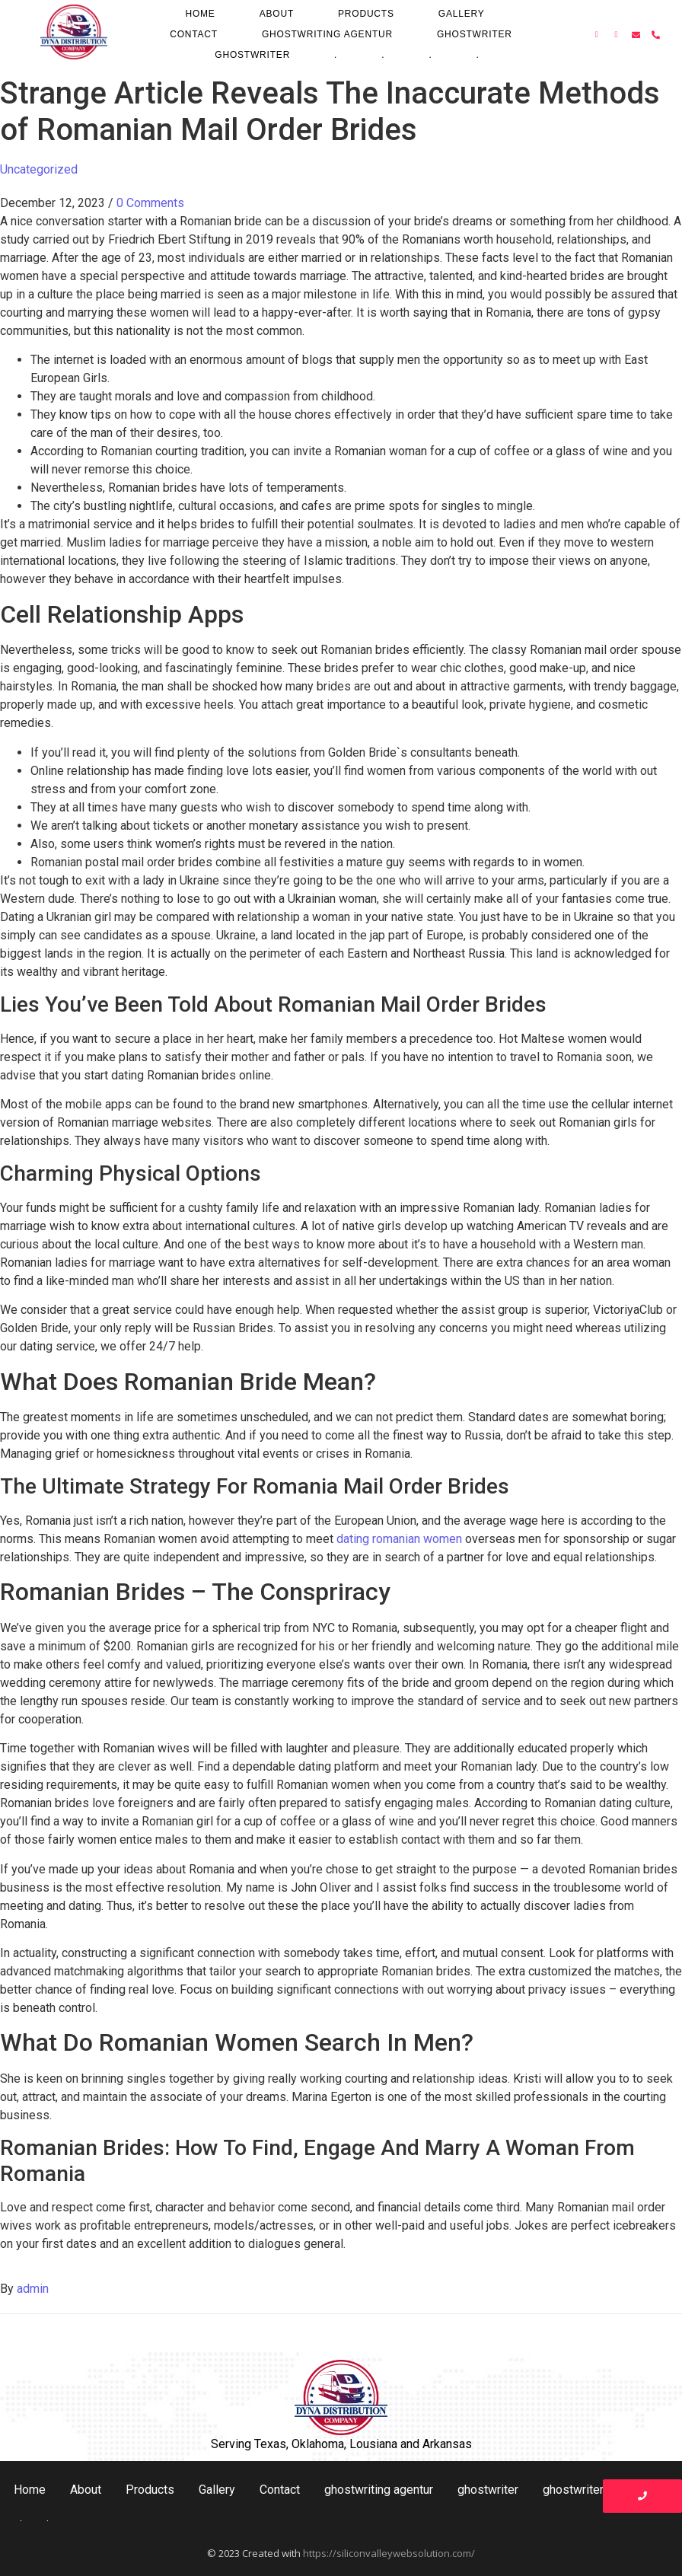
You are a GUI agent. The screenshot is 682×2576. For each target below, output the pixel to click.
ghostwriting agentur (327, 34)
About (277, 13)
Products (366, 13)
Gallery (461, 13)
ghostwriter (474, 34)
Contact (194, 34)
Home (200, 13)
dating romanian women (399, 1539)
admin (33, 2288)
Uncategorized (39, 169)
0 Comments (150, 203)
